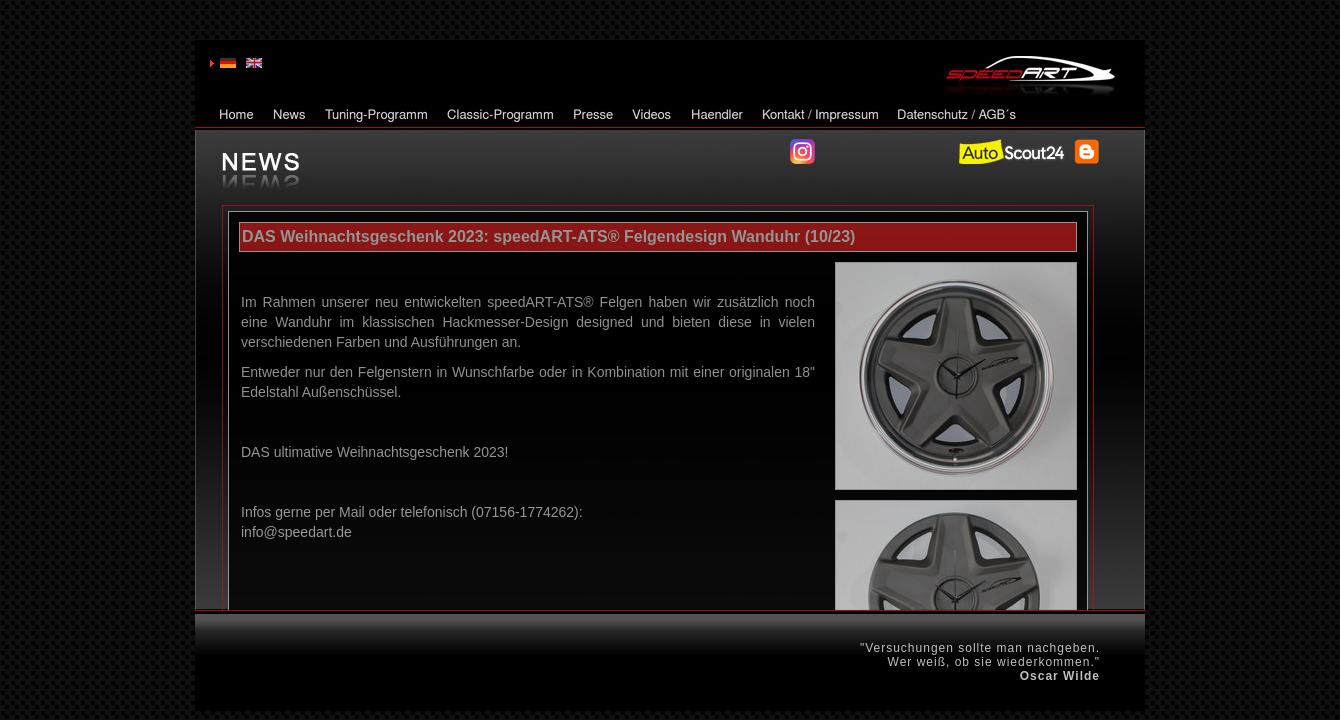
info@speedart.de (296, 532)
